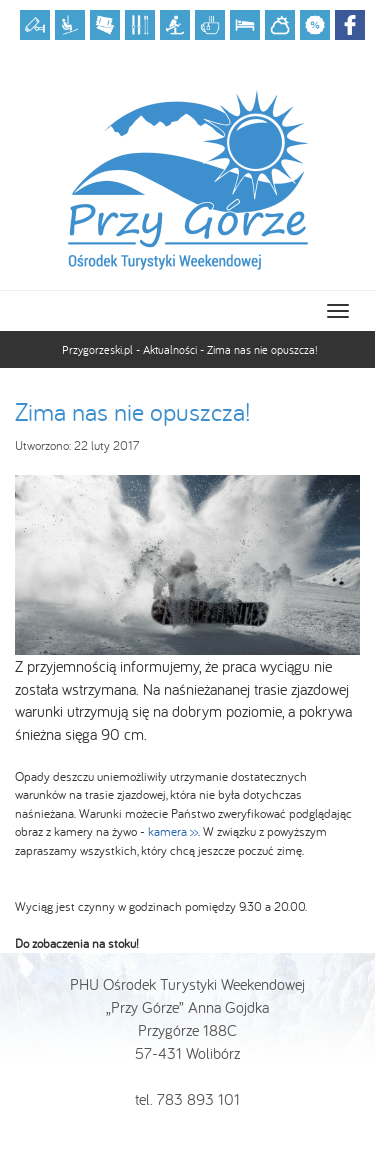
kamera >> (173, 831)
